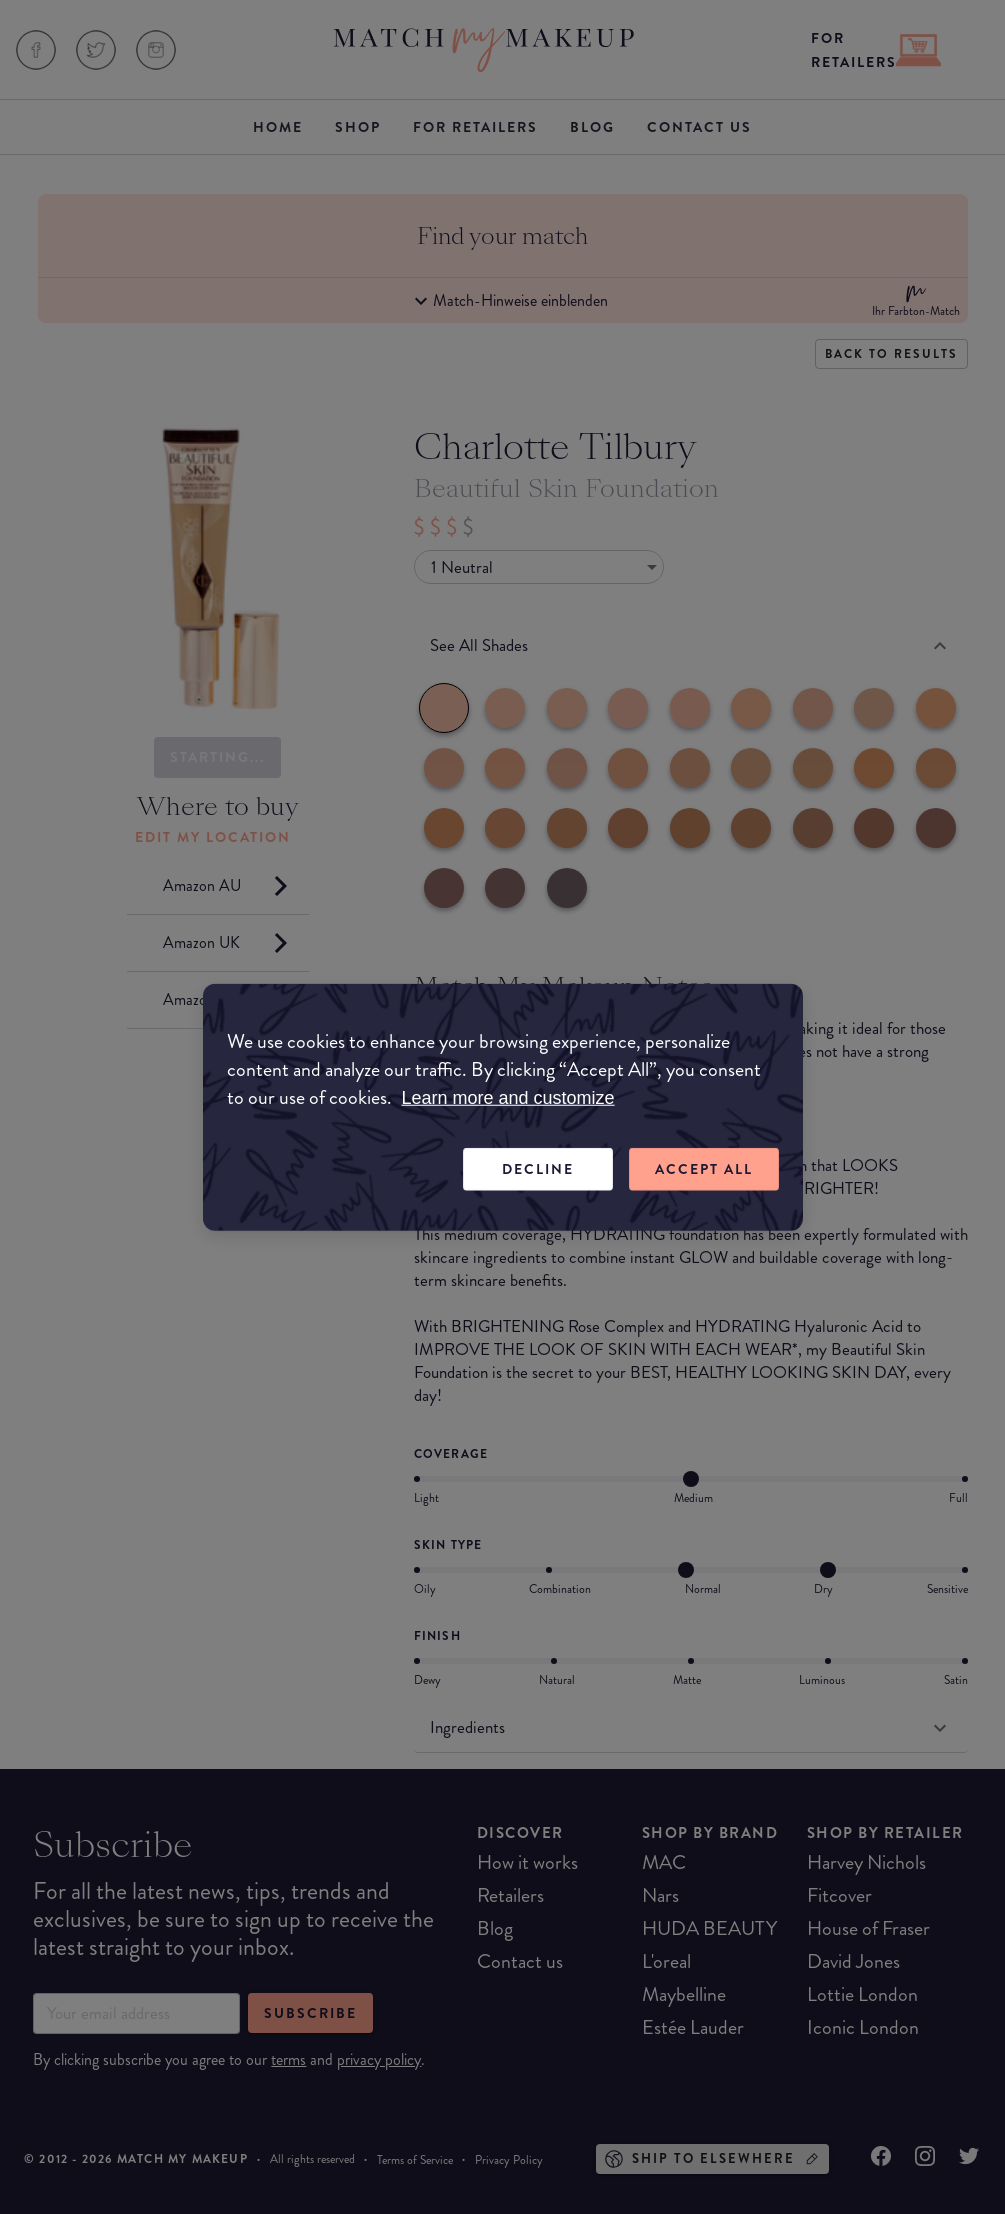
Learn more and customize (508, 1098)
